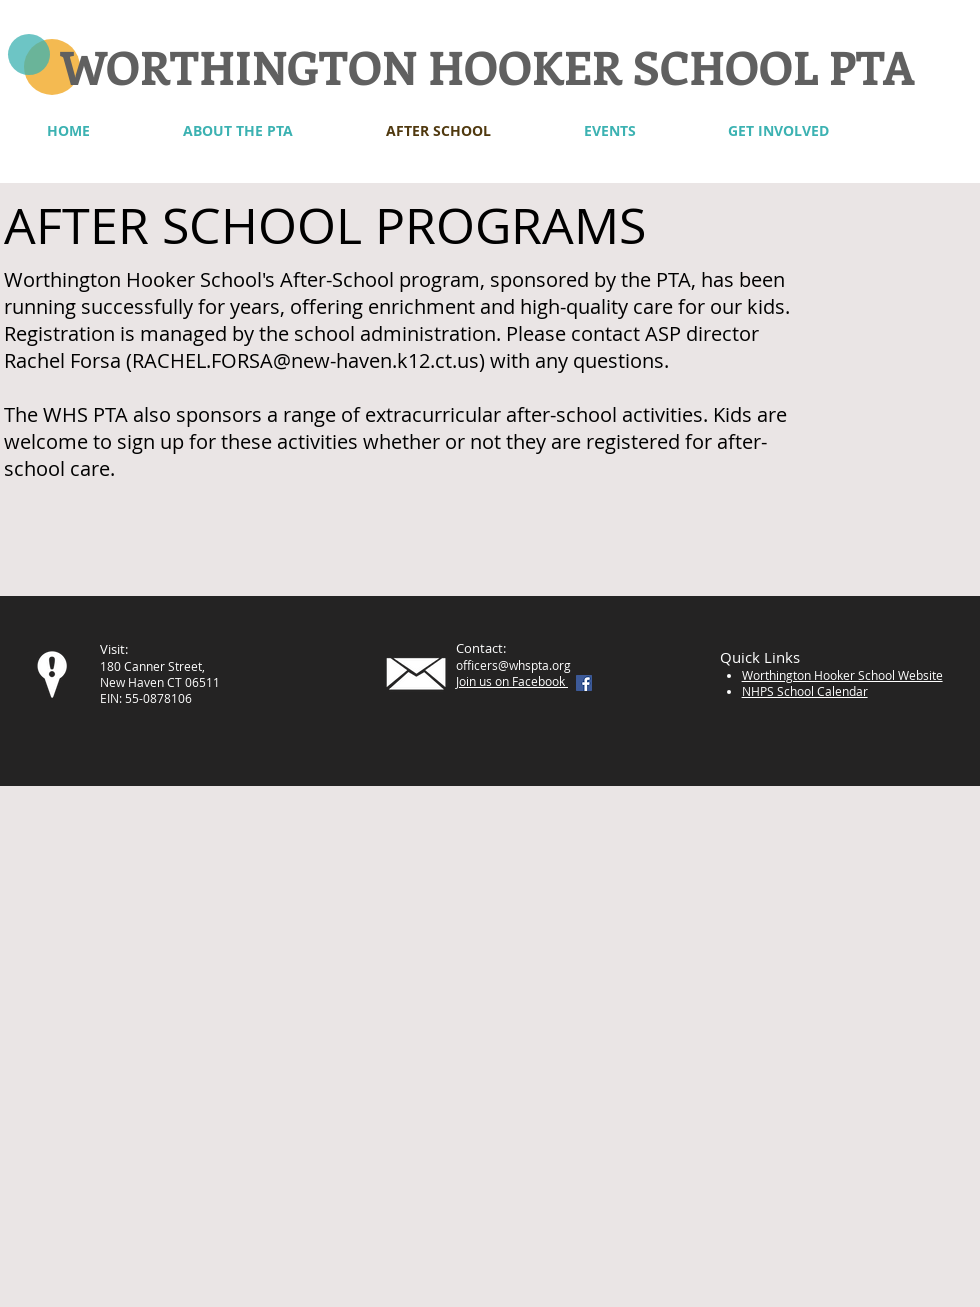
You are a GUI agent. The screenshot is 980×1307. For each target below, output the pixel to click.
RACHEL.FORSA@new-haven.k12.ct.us (305, 360)
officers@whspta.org (513, 665)
